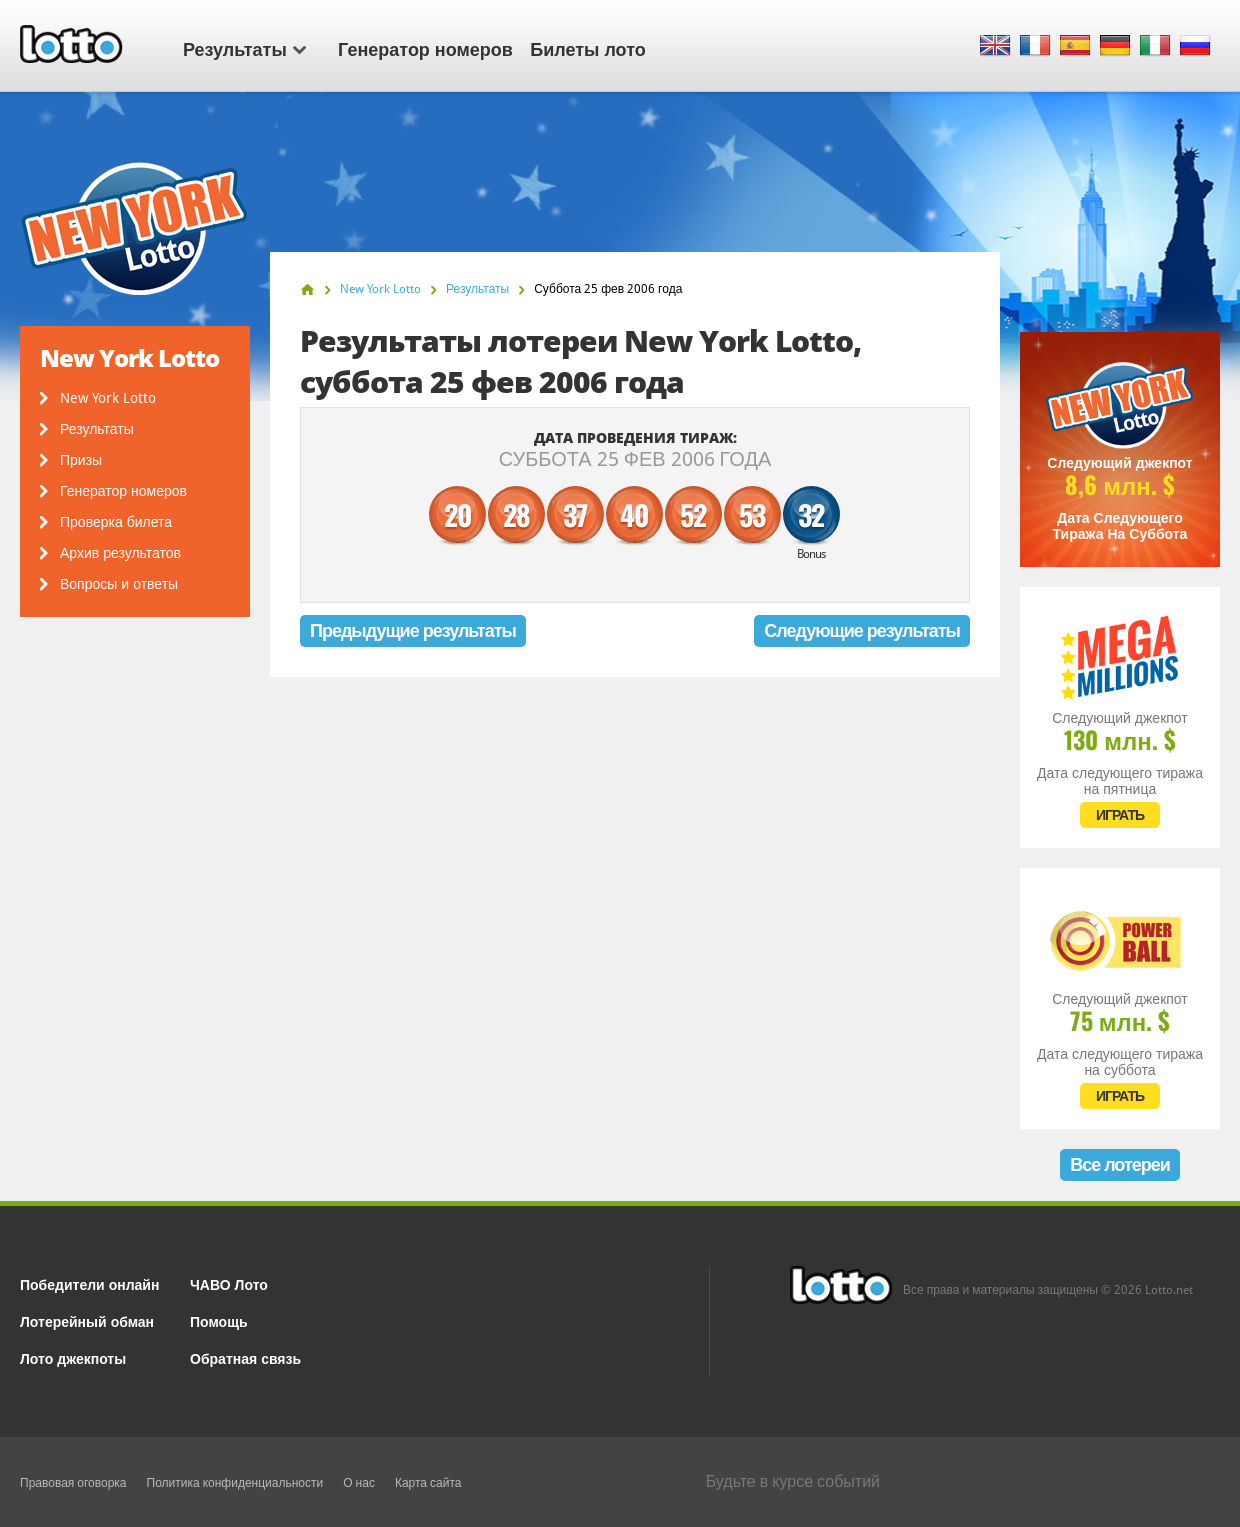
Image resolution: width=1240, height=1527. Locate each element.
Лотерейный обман (87, 1320)
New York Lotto (108, 398)
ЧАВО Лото (229, 1283)
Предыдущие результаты (413, 630)
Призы (81, 460)
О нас (359, 1483)
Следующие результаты (862, 630)
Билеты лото (587, 48)
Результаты (244, 48)
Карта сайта (428, 1483)
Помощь (219, 1320)
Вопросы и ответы (119, 584)
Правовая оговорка (73, 1483)
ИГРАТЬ (1120, 815)
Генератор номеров (425, 48)
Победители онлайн (89, 1283)
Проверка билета (116, 522)
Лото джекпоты (73, 1357)
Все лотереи (1120, 1164)
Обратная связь (245, 1357)
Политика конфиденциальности (235, 1483)
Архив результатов (120, 553)
